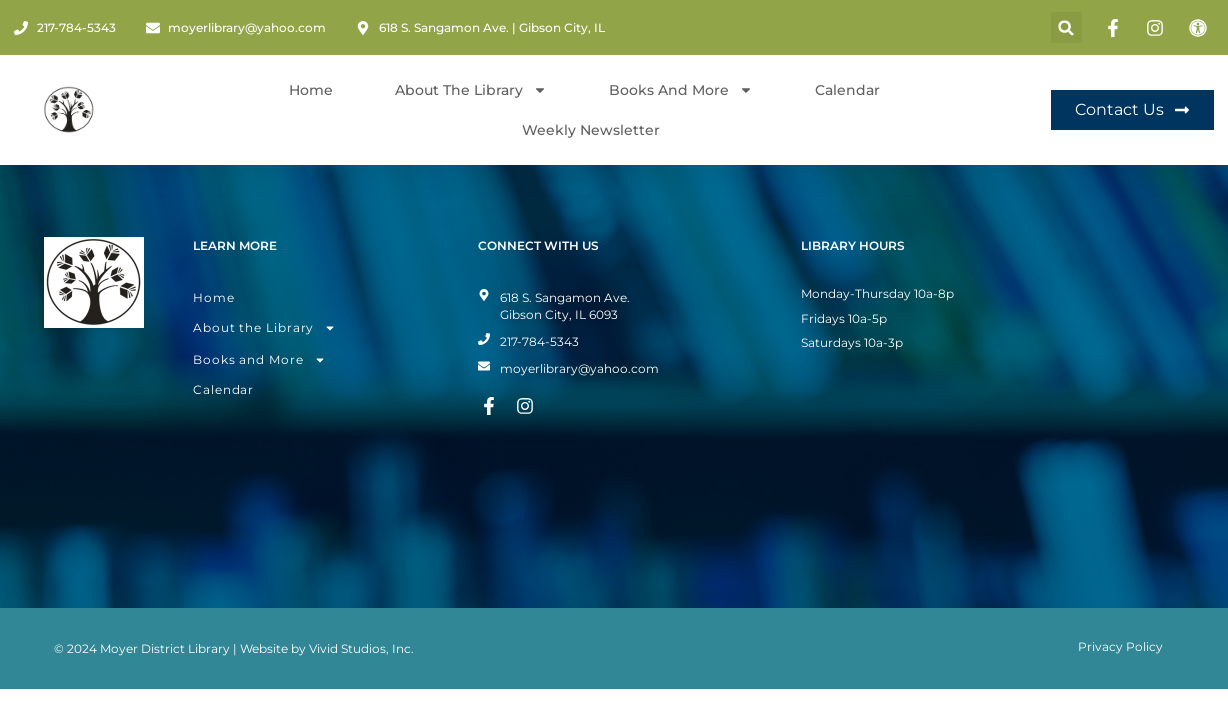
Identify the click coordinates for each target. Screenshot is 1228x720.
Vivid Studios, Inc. (361, 616)
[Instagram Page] (1158, 28)
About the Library (264, 296)
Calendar (847, 90)
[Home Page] (69, 110)
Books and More (681, 90)
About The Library (471, 90)
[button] (1066, 27)
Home (311, 90)
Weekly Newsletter (591, 130)
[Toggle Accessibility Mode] (1201, 28)
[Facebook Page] (1116, 28)
